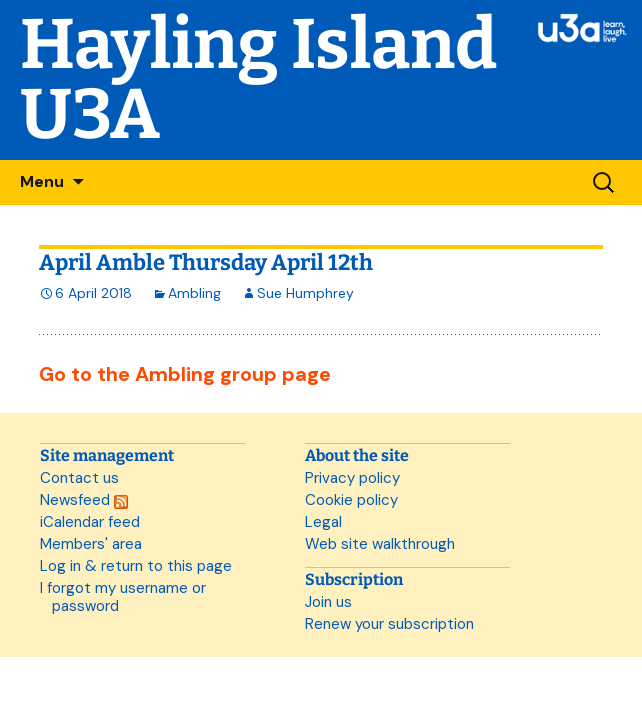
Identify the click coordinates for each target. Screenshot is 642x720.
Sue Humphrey (305, 293)
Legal (323, 522)
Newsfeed (84, 500)
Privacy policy (352, 478)
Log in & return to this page (136, 566)
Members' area (91, 544)
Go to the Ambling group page (185, 374)
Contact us (79, 478)
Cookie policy (351, 500)
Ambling (194, 293)
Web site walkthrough (380, 544)
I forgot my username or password (123, 597)
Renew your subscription (389, 624)
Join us (328, 602)
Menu (42, 181)
